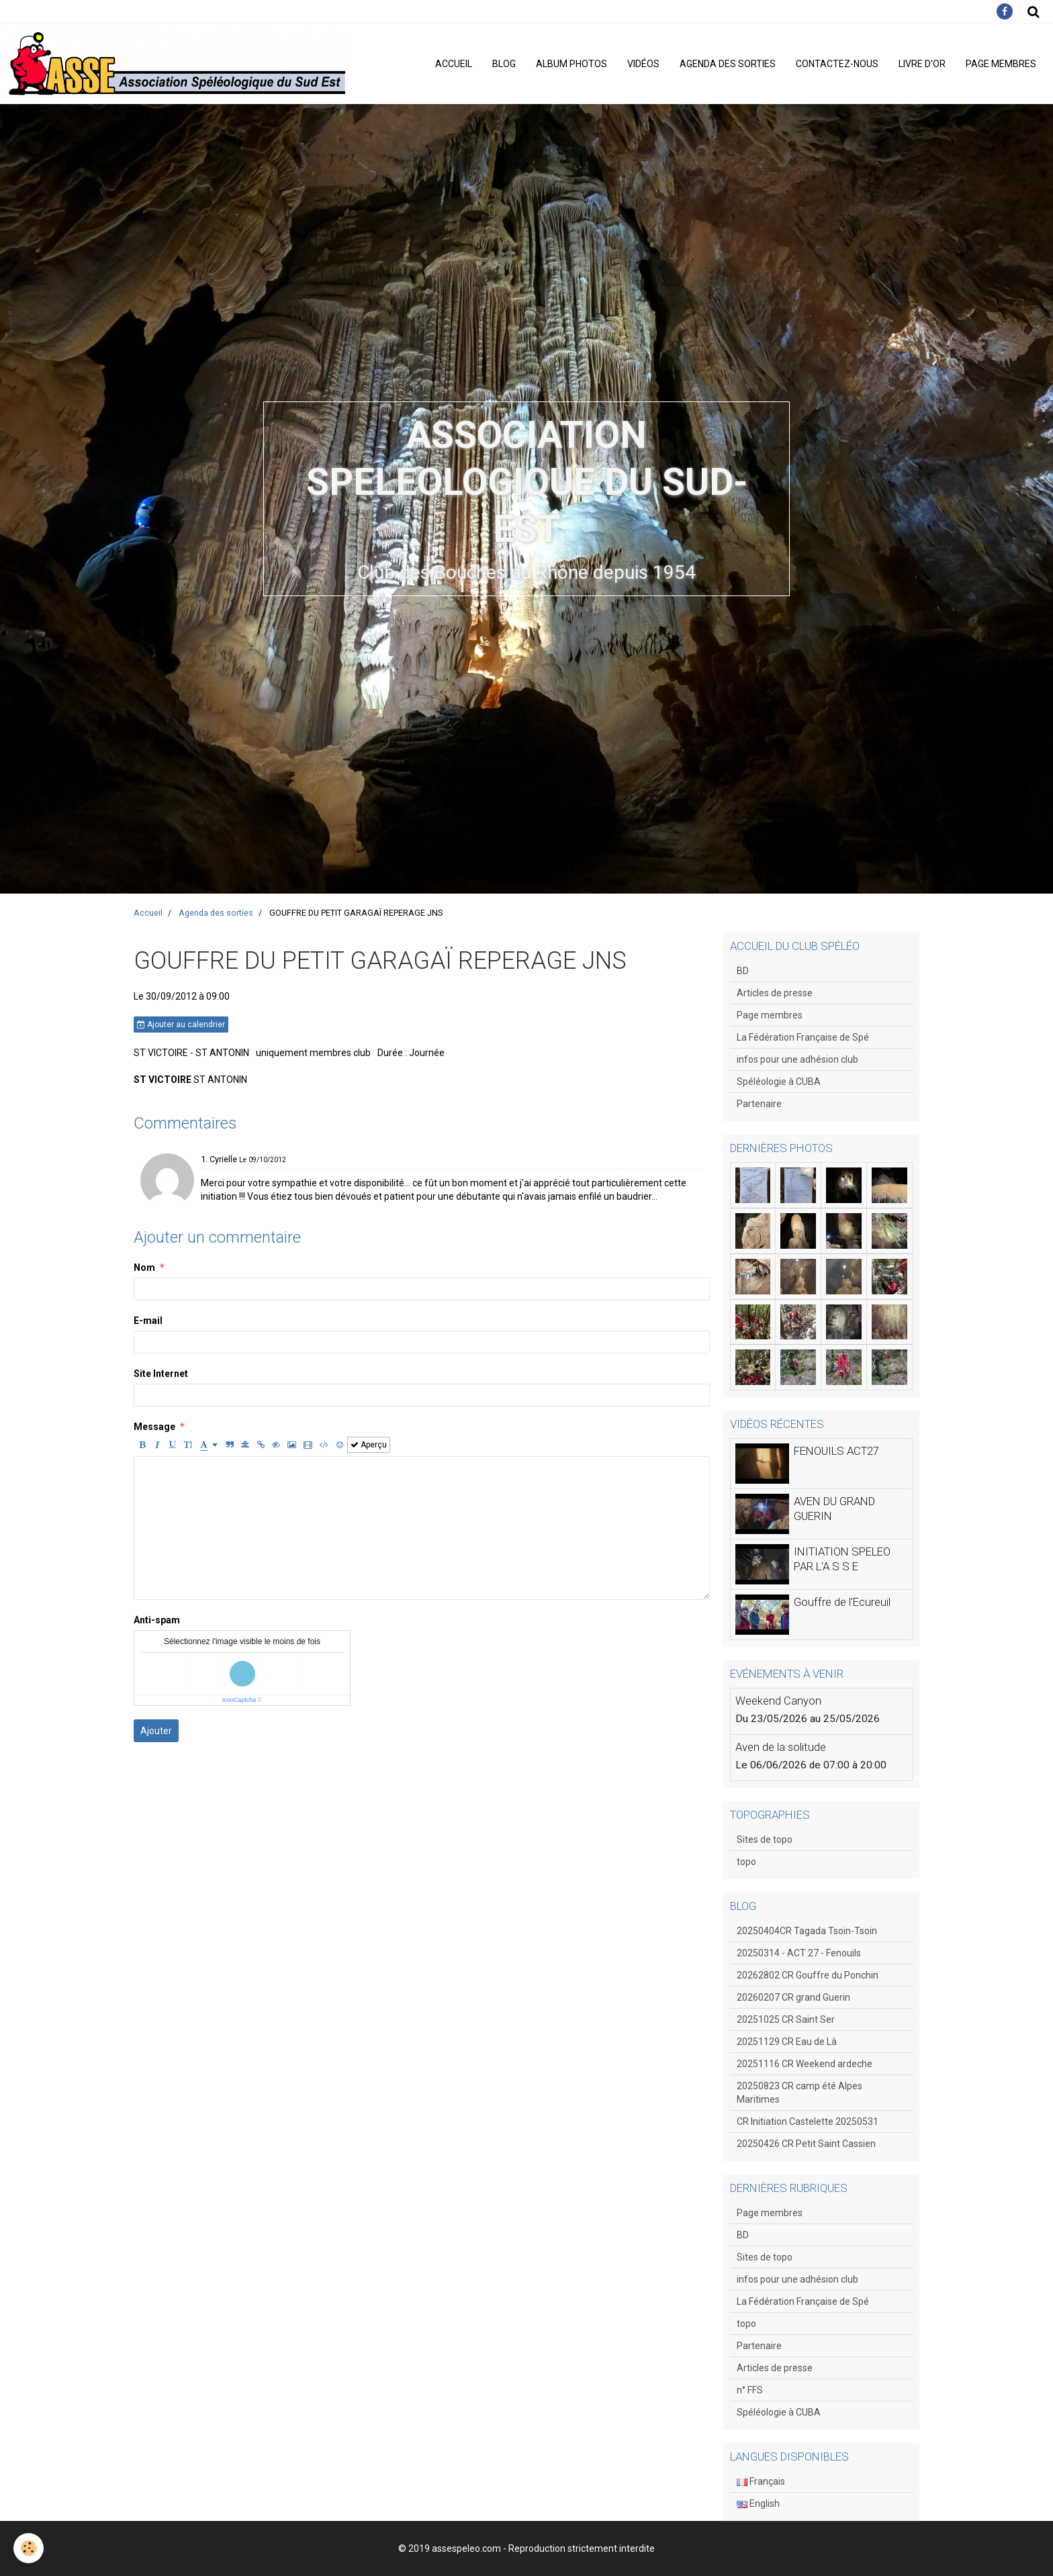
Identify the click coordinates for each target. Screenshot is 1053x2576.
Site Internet (161, 1373)
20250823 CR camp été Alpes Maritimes (799, 2093)
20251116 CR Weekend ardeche (804, 2063)
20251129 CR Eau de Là (787, 2041)
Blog (504, 63)
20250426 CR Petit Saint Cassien (806, 2143)
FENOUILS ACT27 (836, 1451)
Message (154, 1426)
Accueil (453, 63)
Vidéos (643, 63)
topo (746, 1861)
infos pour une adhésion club (797, 1059)
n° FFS (750, 2390)
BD (743, 970)
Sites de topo (764, 1839)
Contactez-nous (837, 63)
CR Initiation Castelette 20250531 (807, 2121)
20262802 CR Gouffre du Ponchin (807, 1975)
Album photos (571, 63)
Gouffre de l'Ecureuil (842, 1602)
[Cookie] (28, 2548)
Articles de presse (775, 993)
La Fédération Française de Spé (803, 1037)
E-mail (148, 1320)
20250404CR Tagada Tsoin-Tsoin (807, 1930)
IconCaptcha (239, 1700)
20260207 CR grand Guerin (793, 1997)
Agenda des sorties (728, 63)
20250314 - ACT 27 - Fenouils (799, 1953)
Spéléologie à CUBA (779, 1081)
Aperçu (369, 1444)
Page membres (1001, 63)
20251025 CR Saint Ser (786, 2019)
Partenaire (759, 1103)
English (758, 2503)
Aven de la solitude (780, 1747)
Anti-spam (157, 1620)
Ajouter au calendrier (181, 1024)
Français (761, 2481)
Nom (144, 1267)
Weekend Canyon (778, 1700)
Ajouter (156, 1730)
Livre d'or (922, 63)
